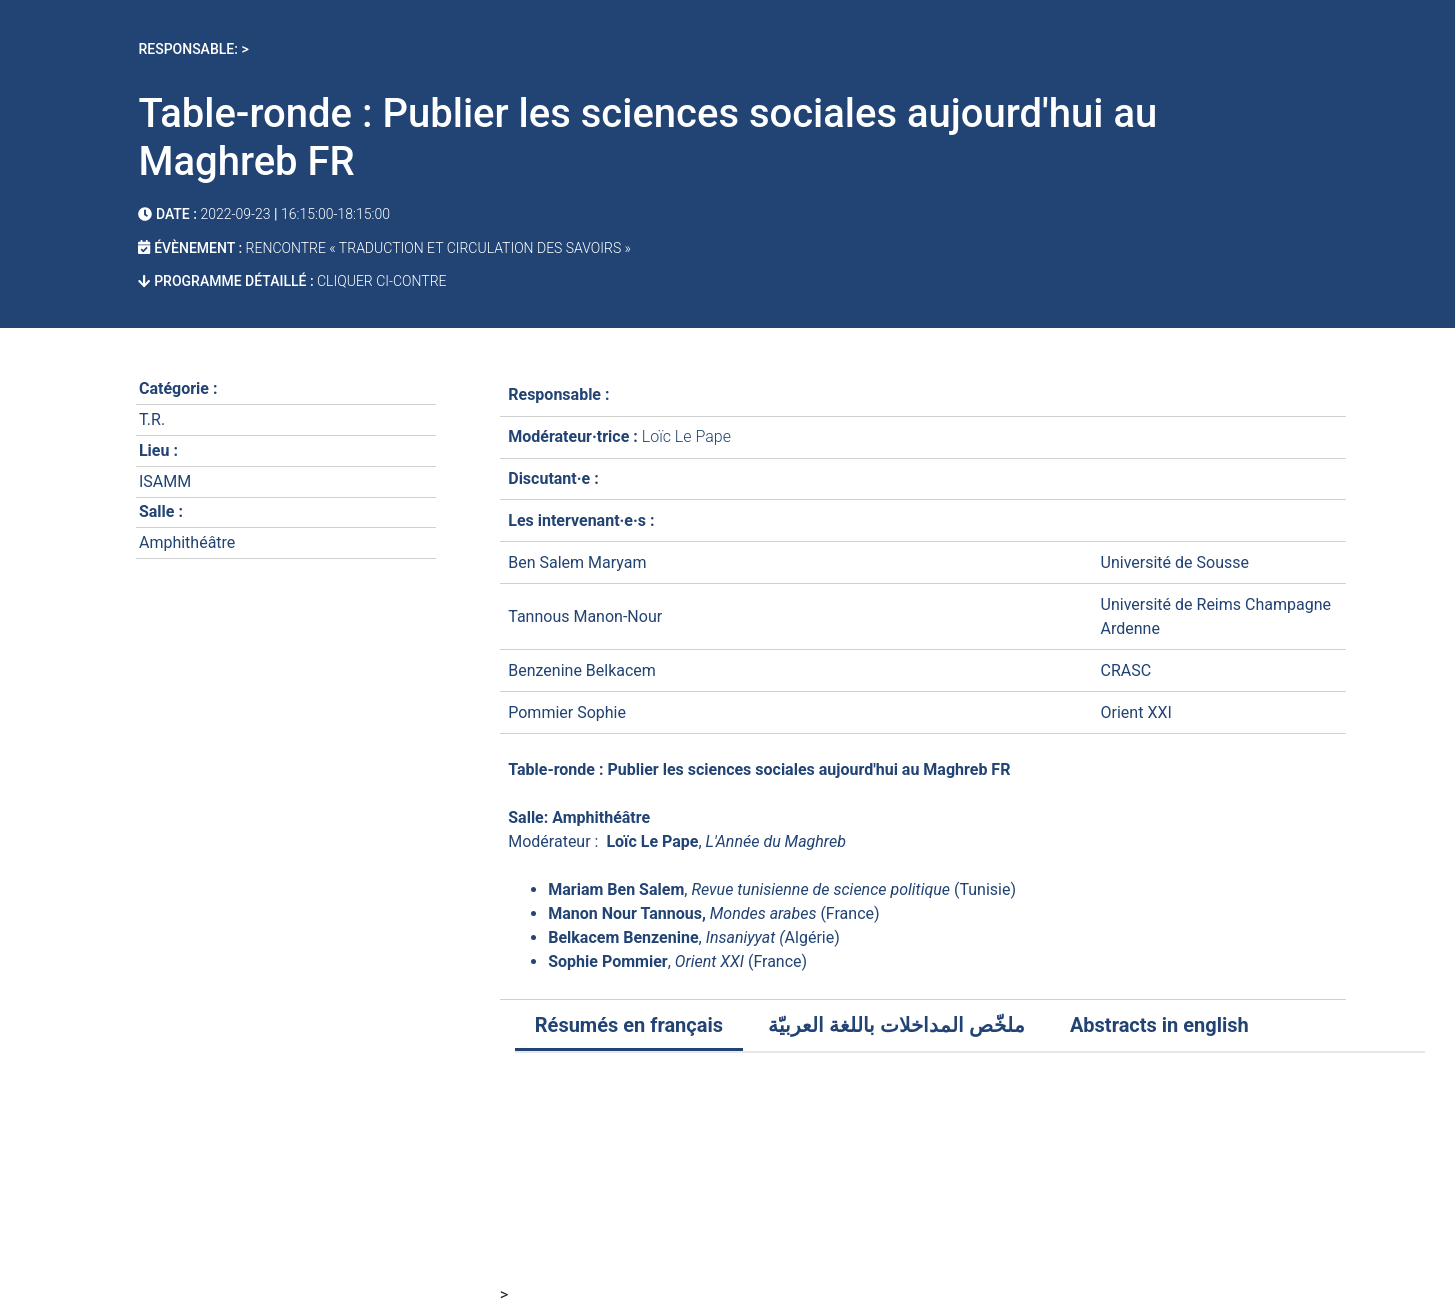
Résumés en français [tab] (629, 1025)
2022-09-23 (235, 214)
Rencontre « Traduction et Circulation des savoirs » (438, 248)
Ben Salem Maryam (577, 562)
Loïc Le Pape (686, 436)
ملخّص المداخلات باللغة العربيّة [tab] (896, 1025)
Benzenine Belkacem (582, 670)
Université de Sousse (1175, 562)
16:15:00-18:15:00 (335, 214)
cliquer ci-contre (380, 281)
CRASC (1126, 670)
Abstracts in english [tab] (1159, 1025)
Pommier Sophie (567, 712)
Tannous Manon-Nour (585, 616)
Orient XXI (1136, 712)
